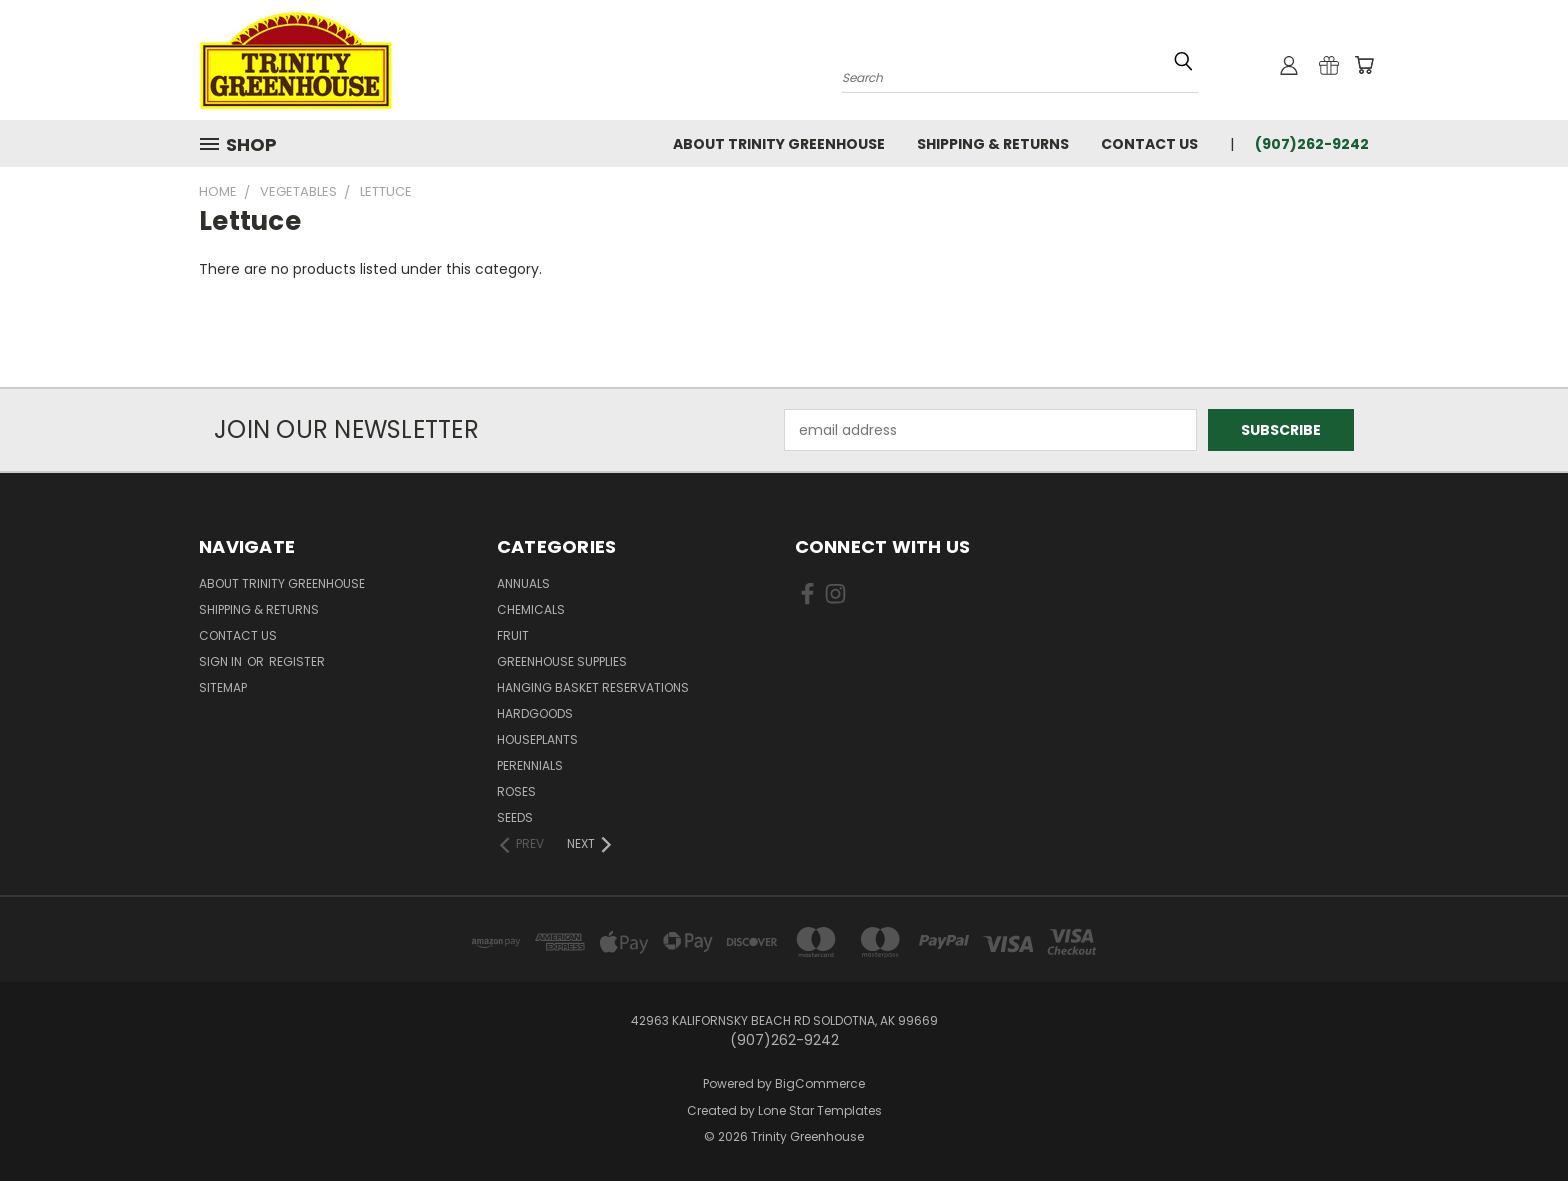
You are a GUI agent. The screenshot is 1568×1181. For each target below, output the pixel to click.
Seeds (515, 817)
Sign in (222, 661)
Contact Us (1149, 144)
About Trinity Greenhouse (779, 144)
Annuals (523, 583)
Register (297, 661)
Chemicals (531, 609)
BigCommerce (820, 1083)
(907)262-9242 (1312, 144)
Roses (516, 791)
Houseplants (537, 739)
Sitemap (223, 687)
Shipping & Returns (993, 144)
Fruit (513, 635)
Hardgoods (535, 713)
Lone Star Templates (820, 1110)
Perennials (530, 765)
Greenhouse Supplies (562, 661)
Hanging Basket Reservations (593, 687)
